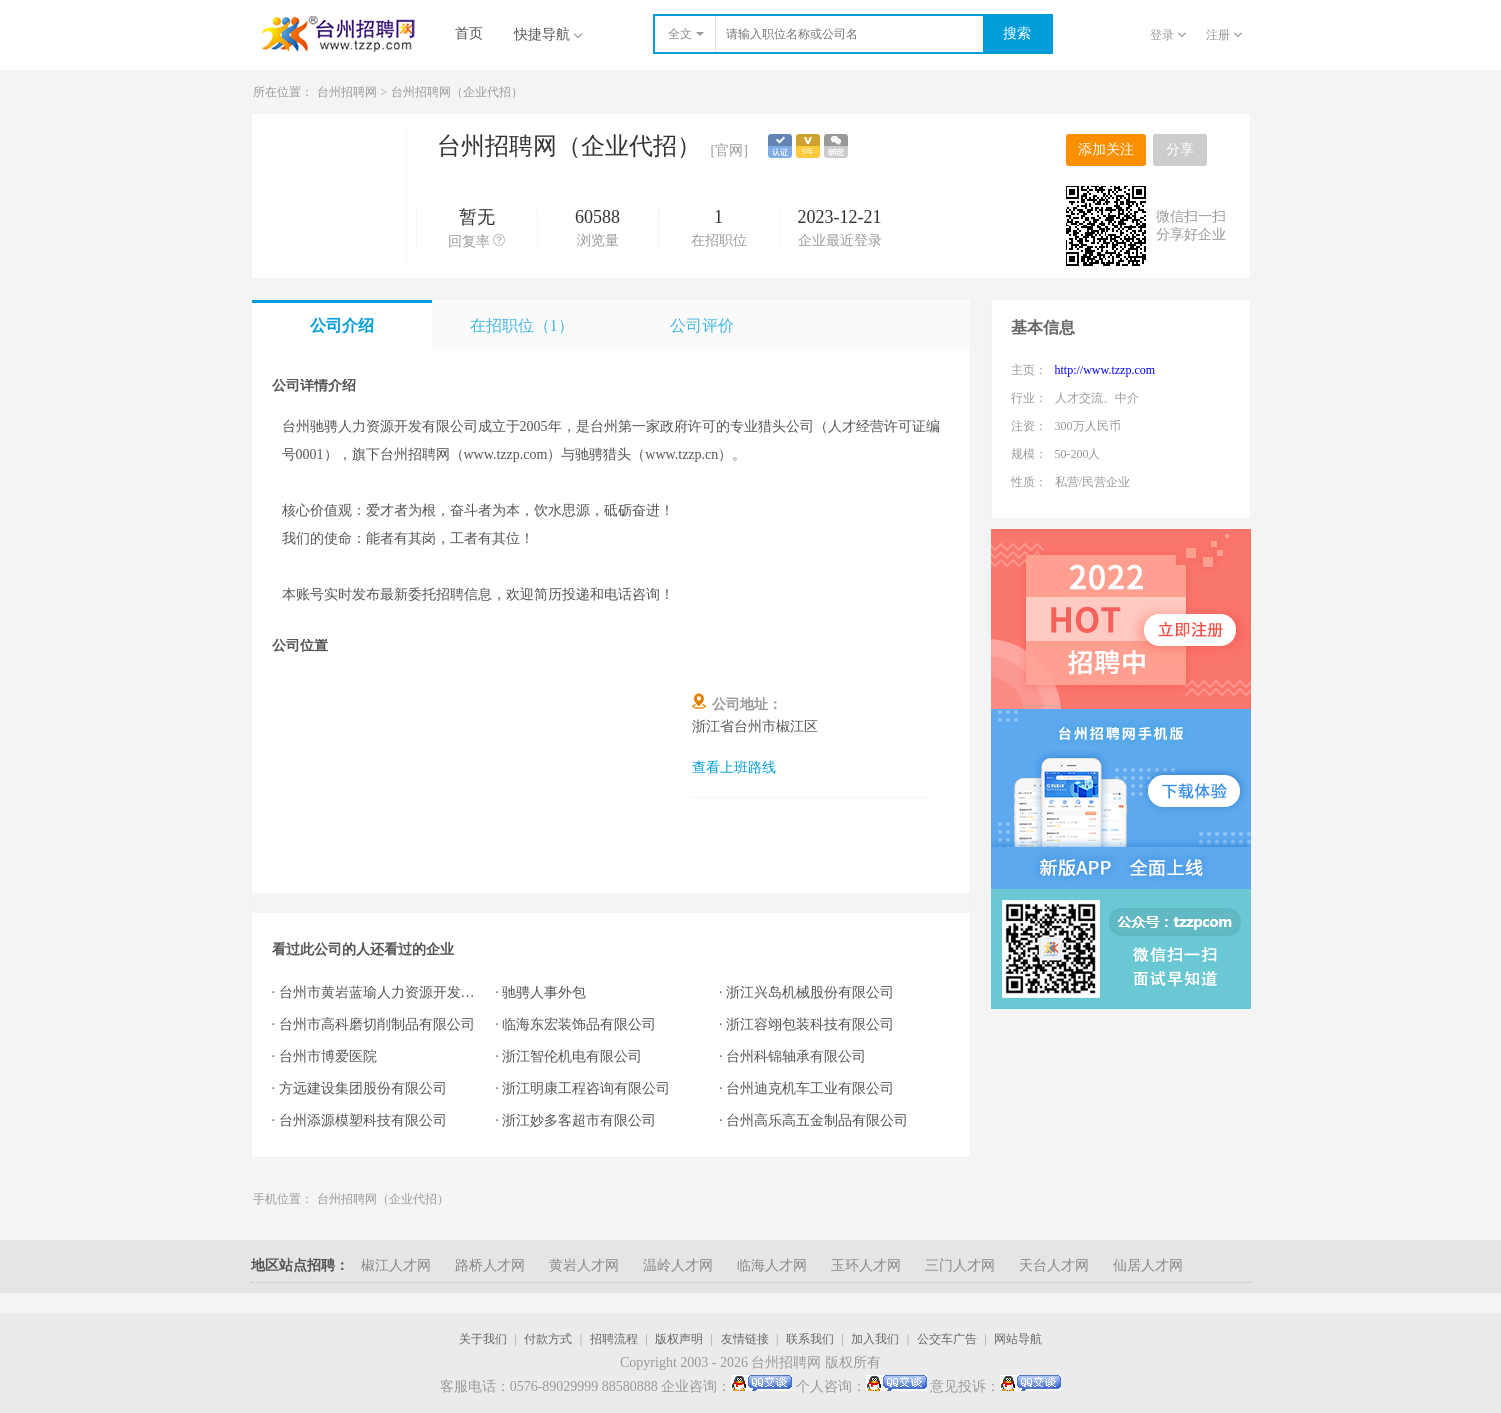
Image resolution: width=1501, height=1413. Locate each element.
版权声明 (679, 1339)
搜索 (1017, 33)
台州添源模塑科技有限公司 (363, 1120)
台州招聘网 (347, 92)
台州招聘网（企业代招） (457, 92)
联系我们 (810, 1339)
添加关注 (1106, 149)
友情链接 (745, 1339)
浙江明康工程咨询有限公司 (586, 1088)
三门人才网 (960, 1265)
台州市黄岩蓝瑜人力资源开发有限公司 (377, 992)
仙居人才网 (1148, 1265)
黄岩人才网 (584, 1265)
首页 (469, 33)
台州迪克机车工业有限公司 (810, 1088)
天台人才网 (1054, 1265)
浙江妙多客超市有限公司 (579, 1120)
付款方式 (548, 1339)
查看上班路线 (734, 767)
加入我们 (875, 1339)
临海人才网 (772, 1265)
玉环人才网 (866, 1265)
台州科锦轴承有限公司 (796, 1056)
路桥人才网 (490, 1265)
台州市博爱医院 (328, 1056)
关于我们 (483, 1339)
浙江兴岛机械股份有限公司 (810, 992)
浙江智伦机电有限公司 (572, 1056)
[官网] (729, 151)
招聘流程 (614, 1339)
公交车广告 (947, 1339)
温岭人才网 (678, 1265)
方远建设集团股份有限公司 (363, 1088)
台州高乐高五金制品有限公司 (817, 1120)
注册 (1224, 35)
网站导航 (1018, 1339)
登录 (1168, 35)
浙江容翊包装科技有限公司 (810, 1024)
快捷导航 (548, 34)
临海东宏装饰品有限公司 (579, 1024)
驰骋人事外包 (544, 992)
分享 (1180, 149)
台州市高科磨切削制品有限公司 (377, 1024)
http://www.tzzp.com (1105, 370)
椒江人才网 (396, 1265)
